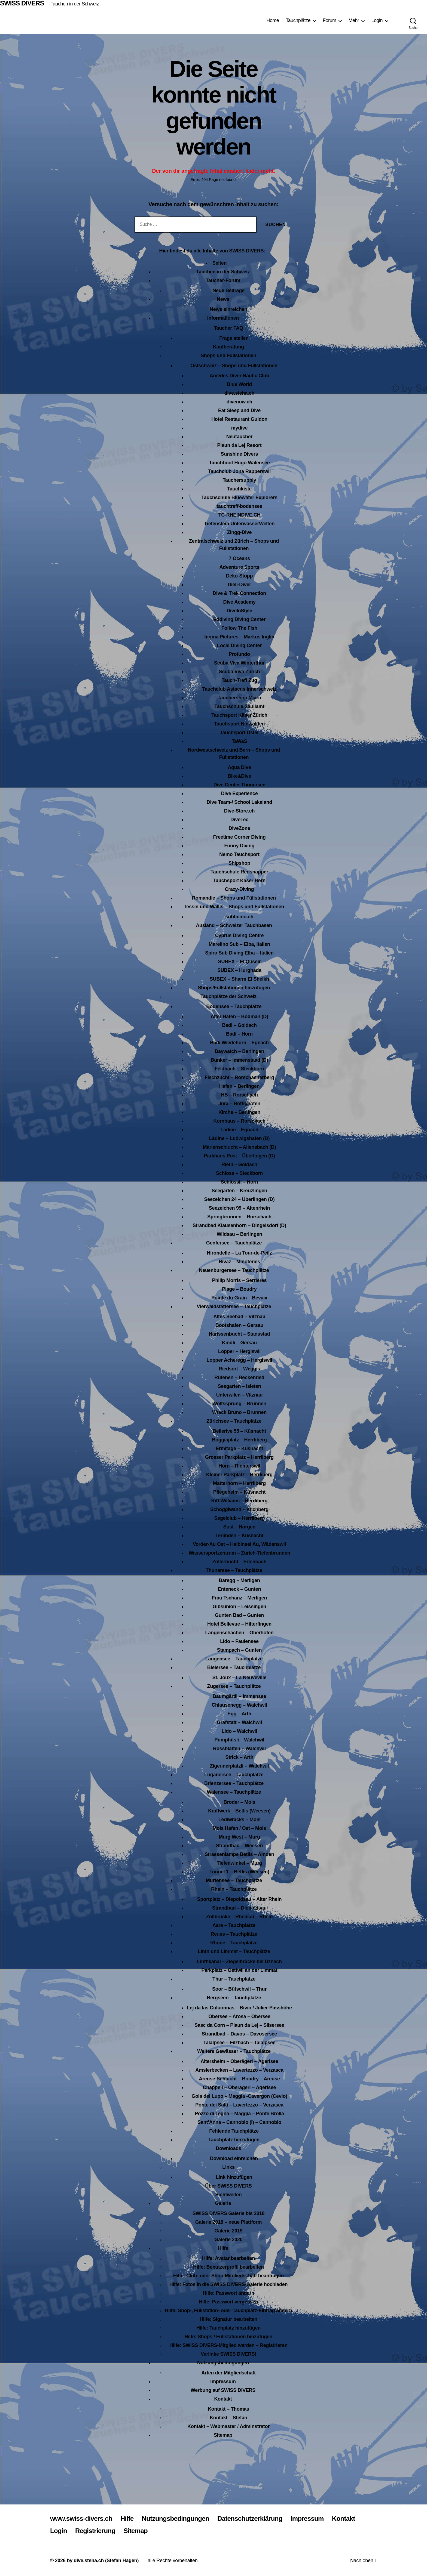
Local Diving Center (239, 645)
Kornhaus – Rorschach (239, 1121)
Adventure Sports (239, 567)
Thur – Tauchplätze (233, 1979)
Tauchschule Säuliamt (239, 706)
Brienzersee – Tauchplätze (234, 1783)
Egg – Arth (239, 1713)
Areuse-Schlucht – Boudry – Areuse (239, 2078)
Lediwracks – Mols (239, 1819)
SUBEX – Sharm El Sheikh (239, 979)
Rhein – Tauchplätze (234, 1889)
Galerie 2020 (229, 2239)
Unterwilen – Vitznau (239, 1395)
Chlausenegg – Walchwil (239, 1705)
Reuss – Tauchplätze (234, 1934)
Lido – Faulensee (239, 1641)
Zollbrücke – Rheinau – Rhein (239, 1916)
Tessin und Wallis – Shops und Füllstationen (234, 906)
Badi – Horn (239, 1034)
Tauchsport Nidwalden (239, 724)
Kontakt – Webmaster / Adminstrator (228, 2426)
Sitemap (223, 2435)
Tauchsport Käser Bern (239, 880)
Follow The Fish (239, 628)
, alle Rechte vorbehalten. (172, 2560)
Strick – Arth (239, 1757)
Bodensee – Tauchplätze (234, 1006)
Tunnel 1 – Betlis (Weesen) (239, 1871)
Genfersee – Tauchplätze (234, 1243)
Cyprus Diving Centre (239, 935)
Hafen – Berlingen (239, 1086)
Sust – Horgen (239, 1527)
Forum (329, 20)
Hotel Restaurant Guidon (239, 419)
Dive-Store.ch (239, 811)
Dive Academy (239, 602)
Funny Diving (239, 845)
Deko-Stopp (239, 576)
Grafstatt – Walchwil (239, 1722)
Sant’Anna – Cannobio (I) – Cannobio (239, 2122)
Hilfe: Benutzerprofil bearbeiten (228, 2267)
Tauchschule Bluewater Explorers (239, 497)
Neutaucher (239, 436)
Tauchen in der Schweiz (74, 4)
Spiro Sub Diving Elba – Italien (239, 953)
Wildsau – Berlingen (239, 1234)
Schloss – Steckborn (239, 1173)
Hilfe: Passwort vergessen (228, 2302)
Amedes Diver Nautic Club (239, 375)
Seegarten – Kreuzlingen (239, 1190)
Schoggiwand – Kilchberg (239, 1509)
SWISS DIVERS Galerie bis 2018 (228, 2213)
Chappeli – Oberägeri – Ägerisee (239, 2087)
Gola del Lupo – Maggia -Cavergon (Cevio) (239, 2096)
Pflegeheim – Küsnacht (239, 1492)
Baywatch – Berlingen (239, 1051)
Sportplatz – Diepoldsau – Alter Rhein (239, 1899)
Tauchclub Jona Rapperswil (239, 471)
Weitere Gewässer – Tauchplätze (233, 2051)
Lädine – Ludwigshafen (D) (239, 1138)
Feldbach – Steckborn (239, 1068)
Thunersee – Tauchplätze (234, 1570)
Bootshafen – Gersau (239, 1325)
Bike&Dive (239, 776)
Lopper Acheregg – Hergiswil (239, 1360)
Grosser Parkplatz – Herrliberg (239, 1457)
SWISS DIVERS (22, 3)
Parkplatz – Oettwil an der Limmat (239, 1970)
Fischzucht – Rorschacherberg (239, 1077)
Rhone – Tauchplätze (234, 1942)
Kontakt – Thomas (228, 2409)
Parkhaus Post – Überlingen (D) (239, 1156)
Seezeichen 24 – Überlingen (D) (239, 1199)
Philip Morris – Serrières (239, 1280)
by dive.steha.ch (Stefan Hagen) (103, 2560)
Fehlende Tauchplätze (233, 2131)
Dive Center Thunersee (239, 784)
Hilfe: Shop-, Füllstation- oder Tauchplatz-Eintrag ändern (228, 2310)
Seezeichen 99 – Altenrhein (239, 1208)
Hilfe (223, 2248)
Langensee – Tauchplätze (234, 1658)
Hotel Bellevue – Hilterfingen (239, 1624)
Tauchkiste (239, 489)
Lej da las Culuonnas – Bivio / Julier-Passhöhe (239, 2007)
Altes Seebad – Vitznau (239, 1316)
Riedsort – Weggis (239, 1369)
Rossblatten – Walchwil (239, 1748)
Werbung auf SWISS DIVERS (223, 2390)
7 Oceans (239, 558)
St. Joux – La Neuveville (239, 1677)
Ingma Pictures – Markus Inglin (239, 637)
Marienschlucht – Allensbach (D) (239, 1147)
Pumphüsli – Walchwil (239, 1740)
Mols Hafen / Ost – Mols (239, 1828)
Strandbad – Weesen (239, 1845)
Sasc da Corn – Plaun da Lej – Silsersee (239, 2025)
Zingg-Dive (239, 532)
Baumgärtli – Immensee (239, 1696)
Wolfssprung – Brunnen (239, 1403)
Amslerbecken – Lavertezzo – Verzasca (239, 2070)
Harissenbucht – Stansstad (239, 1334)
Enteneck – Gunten (239, 1589)
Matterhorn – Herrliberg (239, 1483)
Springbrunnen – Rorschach (239, 1216)
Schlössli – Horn (239, 1182)
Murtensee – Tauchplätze (234, 1880)
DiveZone (239, 828)
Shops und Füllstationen (228, 355)
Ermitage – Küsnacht (239, 1448)
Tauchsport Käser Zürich (239, 715)
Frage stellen (234, 338)
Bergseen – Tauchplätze (234, 1997)
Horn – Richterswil (239, 1466)
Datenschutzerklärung (249, 2518)
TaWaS (239, 741)
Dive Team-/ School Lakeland (239, 802)
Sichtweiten (228, 2194)
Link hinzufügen (234, 2177)
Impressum (223, 2381)
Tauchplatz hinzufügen (234, 2139)
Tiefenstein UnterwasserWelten (239, 523)
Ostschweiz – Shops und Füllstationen (233, 365)
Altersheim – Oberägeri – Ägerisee (239, 2061)
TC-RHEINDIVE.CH (239, 515)
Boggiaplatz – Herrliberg (239, 1440)
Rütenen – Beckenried (239, 1377)
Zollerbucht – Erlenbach (239, 1561)
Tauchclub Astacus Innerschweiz (239, 689)
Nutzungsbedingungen (223, 2362)
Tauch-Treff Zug (239, 680)
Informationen (223, 318)
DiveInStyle (239, 610)
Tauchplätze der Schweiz (228, 996)
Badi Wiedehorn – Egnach (239, 1042)
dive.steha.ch (239, 393)
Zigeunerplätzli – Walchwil (239, 1766)
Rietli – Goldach (239, 1164)
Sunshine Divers (239, 454)
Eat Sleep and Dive (239, 410)
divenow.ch (239, 401)
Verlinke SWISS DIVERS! (228, 2354)
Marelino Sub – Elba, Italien (239, 944)
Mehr (353, 20)
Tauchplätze (298, 20)
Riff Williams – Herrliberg (239, 1500)
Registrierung (95, 2530)
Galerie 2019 (229, 2231)
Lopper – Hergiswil (239, 1351)
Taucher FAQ (228, 328)
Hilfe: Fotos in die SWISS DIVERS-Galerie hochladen (228, 2284)
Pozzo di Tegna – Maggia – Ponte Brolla (239, 2113)
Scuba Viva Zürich (239, 671)
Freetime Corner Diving (239, 837)
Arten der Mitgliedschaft (228, 2373)
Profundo (239, 654)
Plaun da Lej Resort (239, 445)
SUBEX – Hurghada (239, 970)
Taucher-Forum (223, 280)
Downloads (228, 2148)
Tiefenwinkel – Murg (239, 1863)
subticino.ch (239, 916)
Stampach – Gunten (239, 1650)
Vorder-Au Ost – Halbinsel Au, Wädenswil (239, 1544)
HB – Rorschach (239, 1095)
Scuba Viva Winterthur (239, 663)
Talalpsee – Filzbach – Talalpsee (239, 2042)
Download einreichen (234, 2158)
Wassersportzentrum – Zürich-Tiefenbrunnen (239, 1553)
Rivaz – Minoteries (239, 1261)
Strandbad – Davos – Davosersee (239, 2034)
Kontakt (223, 2399)
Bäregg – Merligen (239, 1580)
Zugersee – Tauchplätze (234, 1686)
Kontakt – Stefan (228, 2417)
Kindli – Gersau (239, 1342)
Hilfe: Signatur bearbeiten (228, 2319)
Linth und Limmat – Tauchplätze (234, 1951)
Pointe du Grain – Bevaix (239, 1298)
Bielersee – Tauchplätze (234, 1667)
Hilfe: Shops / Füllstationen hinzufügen (228, 2336)
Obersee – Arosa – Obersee (239, 2016)
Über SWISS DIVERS (228, 2186)
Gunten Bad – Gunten (239, 1615)
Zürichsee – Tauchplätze (233, 1421)
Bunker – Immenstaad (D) (239, 1060)
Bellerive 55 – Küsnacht (239, 1431)
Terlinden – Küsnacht (239, 1535)
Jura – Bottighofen (239, 1103)
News (223, 299)
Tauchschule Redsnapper (239, 872)
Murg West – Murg (239, 1837)
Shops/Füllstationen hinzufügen (234, 987)
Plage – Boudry (239, 1289)
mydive (239, 428)
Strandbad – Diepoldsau (239, 1908)
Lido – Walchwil (239, 1731)
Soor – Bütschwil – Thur (239, 1989)
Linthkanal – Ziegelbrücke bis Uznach (239, 1961)
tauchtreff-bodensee (239, 506)
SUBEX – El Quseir (239, 961)
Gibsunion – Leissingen (239, 1606)
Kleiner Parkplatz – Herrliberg (239, 1474)
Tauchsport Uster (239, 732)
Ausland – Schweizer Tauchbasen (234, 925)
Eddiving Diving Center (239, 619)
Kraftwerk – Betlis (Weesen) (239, 1811)
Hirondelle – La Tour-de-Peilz (239, 1253)
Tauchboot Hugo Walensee (239, 462)
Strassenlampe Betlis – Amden (239, 1854)
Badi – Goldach (239, 1025)
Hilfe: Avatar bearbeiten (228, 2258)
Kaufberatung (228, 347)
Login (377, 20)
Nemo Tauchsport (239, 854)
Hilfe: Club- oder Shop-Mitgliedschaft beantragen (228, 2275)
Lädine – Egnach (239, 1129)
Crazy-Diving (239, 889)
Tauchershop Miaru (239, 697)
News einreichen (228, 309)
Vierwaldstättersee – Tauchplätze (234, 1306)
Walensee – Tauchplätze (234, 1792)
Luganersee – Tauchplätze (233, 1774)
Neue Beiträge (228, 290)
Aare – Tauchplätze (233, 1925)
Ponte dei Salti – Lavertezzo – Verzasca (239, 2105)
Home (272, 20)
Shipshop (239, 863)
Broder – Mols (239, 1802)
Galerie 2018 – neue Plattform (228, 2222)
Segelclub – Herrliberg (239, 1518)
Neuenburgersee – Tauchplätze (234, 1270)
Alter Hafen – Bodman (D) (239, 1016)
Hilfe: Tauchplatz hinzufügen (228, 2328)
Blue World (239, 384)
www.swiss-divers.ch (81, 2518)
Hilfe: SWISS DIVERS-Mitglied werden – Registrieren (228, 2345)
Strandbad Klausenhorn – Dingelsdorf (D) (239, 1225)
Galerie (223, 2203)
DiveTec (239, 819)
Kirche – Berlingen (239, 1112)
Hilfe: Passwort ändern (228, 2293)
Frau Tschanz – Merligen (239, 1598)
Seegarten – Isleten (239, 1386)
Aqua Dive (239, 767)
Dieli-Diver (239, 584)
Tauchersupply (239, 480)
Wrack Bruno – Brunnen (239, 1412)
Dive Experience (239, 793)
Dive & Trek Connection (239, 593)
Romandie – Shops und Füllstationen (234, 898)
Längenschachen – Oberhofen (239, 1632)
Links (228, 2167)
